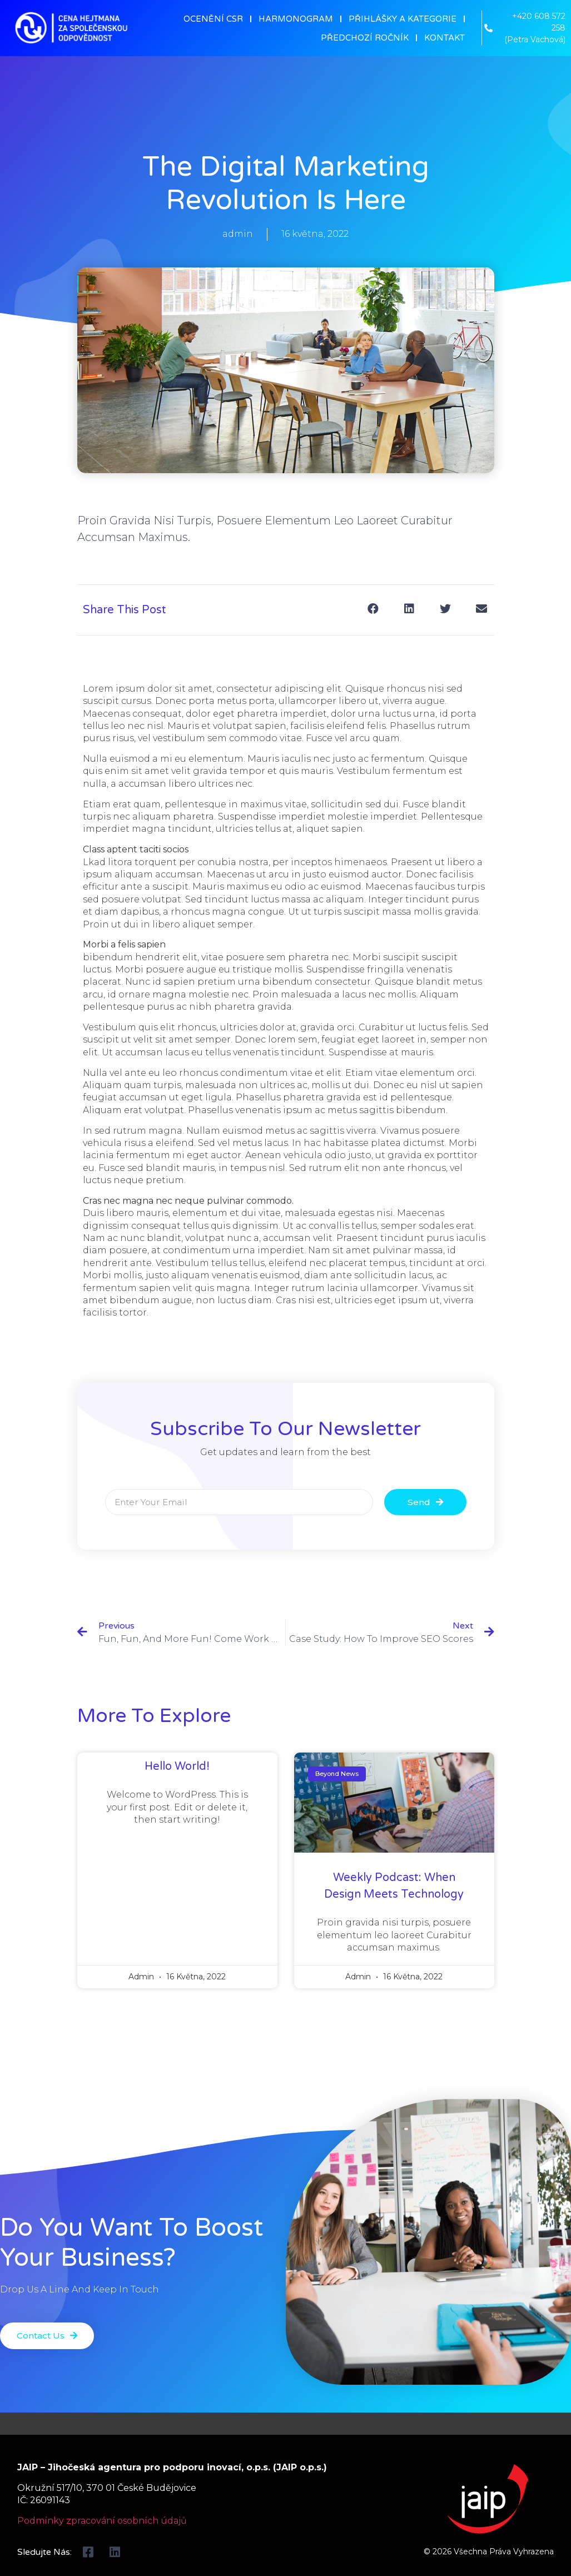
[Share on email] (481, 608)
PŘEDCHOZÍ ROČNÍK (365, 38)
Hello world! (177, 1766)
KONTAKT (444, 38)
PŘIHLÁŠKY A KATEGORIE (402, 19)
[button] (49, 2335)
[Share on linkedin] (409, 608)
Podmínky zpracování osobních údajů (102, 2520)
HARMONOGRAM (296, 19)
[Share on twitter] (445, 608)
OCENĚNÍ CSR (213, 19)
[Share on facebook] (373, 608)
